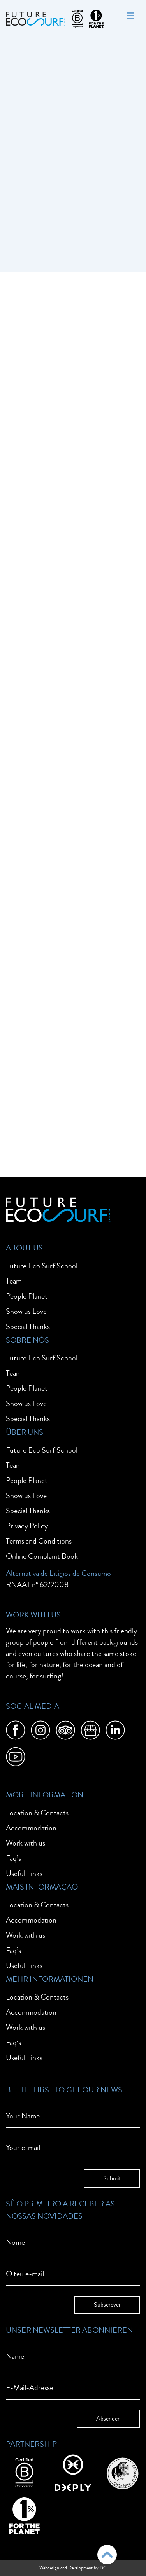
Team (14, 1281)
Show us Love (26, 1311)
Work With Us (33, 1615)
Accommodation (31, 1828)
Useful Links (24, 1873)
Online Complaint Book (42, 1556)
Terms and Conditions (39, 1541)
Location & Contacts (37, 1812)
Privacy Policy (27, 1526)
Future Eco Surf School (41, 1265)
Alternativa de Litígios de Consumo (58, 1573)
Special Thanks (28, 1326)
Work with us (25, 1843)
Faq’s (13, 1858)
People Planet (26, 1296)
